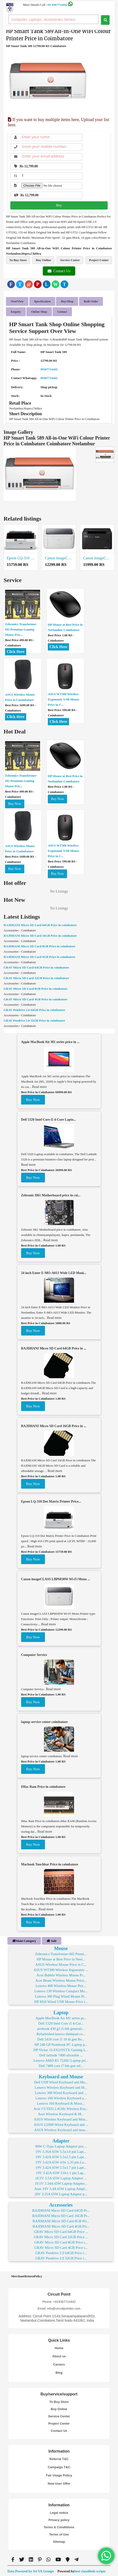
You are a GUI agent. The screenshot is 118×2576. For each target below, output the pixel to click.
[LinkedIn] (46, 284)
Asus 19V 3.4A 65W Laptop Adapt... (61, 2184)
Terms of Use (59, 2529)
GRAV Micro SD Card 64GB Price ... (61, 2227)
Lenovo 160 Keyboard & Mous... (61, 2098)
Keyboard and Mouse (61, 2071)
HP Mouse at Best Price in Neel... (61, 1954)
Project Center (99, 260)
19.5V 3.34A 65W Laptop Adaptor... (61, 2178)
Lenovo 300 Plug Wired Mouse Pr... (61, 1991)
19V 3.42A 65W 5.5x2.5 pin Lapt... (60, 2152)
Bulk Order (91, 300)
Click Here (16, 648)
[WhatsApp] (55, 284)
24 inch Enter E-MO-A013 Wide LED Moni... (53, 1269)
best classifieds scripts (90, 2566)
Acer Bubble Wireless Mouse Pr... (61, 1970)
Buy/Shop (67, 300)
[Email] (29, 284)
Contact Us (59, 271)
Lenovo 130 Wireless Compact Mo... (60, 1986)
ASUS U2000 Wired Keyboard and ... (61, 2120)
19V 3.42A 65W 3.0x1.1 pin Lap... (61, 2168)
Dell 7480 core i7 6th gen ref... (61, 2061)
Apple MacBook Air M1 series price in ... (50, 1038)
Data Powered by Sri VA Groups (30, 2566)
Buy (59, 205)
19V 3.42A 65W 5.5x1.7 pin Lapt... (60, 2162)
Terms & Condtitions (59, 2522)
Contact (62, 309)
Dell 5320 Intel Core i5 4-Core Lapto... (48, 1116)
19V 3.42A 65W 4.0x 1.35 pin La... (61, 2157)
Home (59, 2343)
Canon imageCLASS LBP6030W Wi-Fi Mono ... (55, 1576)
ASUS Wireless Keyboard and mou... (61, 2125)
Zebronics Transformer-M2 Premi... (61, 1949)
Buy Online (43, 260)
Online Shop (39, 309)
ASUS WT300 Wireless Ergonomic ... (60, 1965)
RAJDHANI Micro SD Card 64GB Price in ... (53, 1345)
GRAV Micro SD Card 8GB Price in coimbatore (36, 985)
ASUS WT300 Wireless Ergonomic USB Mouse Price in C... (63, 696)
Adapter (60, 2135)
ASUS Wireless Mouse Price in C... (61, 1959)
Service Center (70, 260)
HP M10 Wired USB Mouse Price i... (60, 1997)
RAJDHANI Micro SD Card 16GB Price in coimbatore (40, 932)
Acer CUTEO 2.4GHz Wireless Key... (60, 2104)
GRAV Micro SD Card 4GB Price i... (60, 2242)
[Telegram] (64, 284)
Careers (59, 2359)
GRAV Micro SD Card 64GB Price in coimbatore (36, 964)
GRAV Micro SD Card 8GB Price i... (60, 2237)
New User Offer (59, 2478)
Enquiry (16, 309)
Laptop (60, 2007)
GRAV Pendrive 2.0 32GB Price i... (61, 2253)
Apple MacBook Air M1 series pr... (61, 2013)
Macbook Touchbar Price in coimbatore (49, 1861)
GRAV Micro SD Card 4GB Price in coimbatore (36, 996)
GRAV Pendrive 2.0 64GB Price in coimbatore (34, 1006)
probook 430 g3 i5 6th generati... (61, 2024)
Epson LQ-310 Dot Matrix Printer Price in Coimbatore (21, 555)
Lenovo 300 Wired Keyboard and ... (61, 2088)
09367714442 (49, 366)
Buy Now (14, 800)
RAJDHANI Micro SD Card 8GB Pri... (61, 2216)
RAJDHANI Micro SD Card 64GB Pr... (60, 2205)
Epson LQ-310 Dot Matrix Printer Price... (51, 1498)
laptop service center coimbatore (44, 1718)
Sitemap (59, 2536)
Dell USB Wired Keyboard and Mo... (61, 2077)
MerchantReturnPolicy (26, 2271)
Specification (42, 300)
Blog (59, 2367)
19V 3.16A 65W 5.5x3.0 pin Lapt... (60, 2147)
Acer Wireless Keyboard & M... (61, 2109)
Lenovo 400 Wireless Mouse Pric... (61, 1981)
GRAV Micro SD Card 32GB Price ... (61, 2232)
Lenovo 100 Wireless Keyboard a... (61, 2093)
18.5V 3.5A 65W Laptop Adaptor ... (61, 2173)
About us (59, 2351)
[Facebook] (11, 284)
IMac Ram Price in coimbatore (43, 1783)
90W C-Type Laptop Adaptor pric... (61, 2141)
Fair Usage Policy (59, 2470)
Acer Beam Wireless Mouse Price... (61, 1975)
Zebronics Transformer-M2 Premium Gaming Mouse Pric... (21, 626)
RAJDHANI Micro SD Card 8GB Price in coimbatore (39, 943)
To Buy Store (18, 260)
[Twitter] (20, 284)
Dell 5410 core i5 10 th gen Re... (61, 2034)
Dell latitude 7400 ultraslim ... (60, 2050)
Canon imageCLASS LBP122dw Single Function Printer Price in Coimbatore (97, 555)
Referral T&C (59, 2454)
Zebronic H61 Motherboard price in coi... (51, 1192)
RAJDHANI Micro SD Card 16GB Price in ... (53, 1422)
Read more (39, 1083)
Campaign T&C (59, 2462)
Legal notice (59, 2507)
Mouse (61, 1943)
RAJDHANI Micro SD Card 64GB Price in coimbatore (40, 921)
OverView (17, 300)
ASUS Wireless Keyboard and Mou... (61, 2114)
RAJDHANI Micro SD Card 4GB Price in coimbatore (39, 953)
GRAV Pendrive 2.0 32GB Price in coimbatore (34, 1017)
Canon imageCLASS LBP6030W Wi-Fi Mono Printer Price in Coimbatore (59, 555)
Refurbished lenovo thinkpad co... (61, 2029)
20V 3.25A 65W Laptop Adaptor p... (61, 2189)
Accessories (61, 2200)
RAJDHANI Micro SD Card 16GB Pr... (60, 2211)
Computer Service (34, 1651)
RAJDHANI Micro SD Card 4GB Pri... (61, 2221)
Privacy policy (59, 2515)
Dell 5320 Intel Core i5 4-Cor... (60, 2018)
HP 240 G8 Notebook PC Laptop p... (60, 2039)
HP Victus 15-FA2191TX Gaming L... (60, 2045)
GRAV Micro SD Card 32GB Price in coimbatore (36, 974)
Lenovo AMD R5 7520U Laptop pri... (61, 2055)
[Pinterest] (38, 284)
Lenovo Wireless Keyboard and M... (61, 2082)
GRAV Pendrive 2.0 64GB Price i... (61, 2248)
